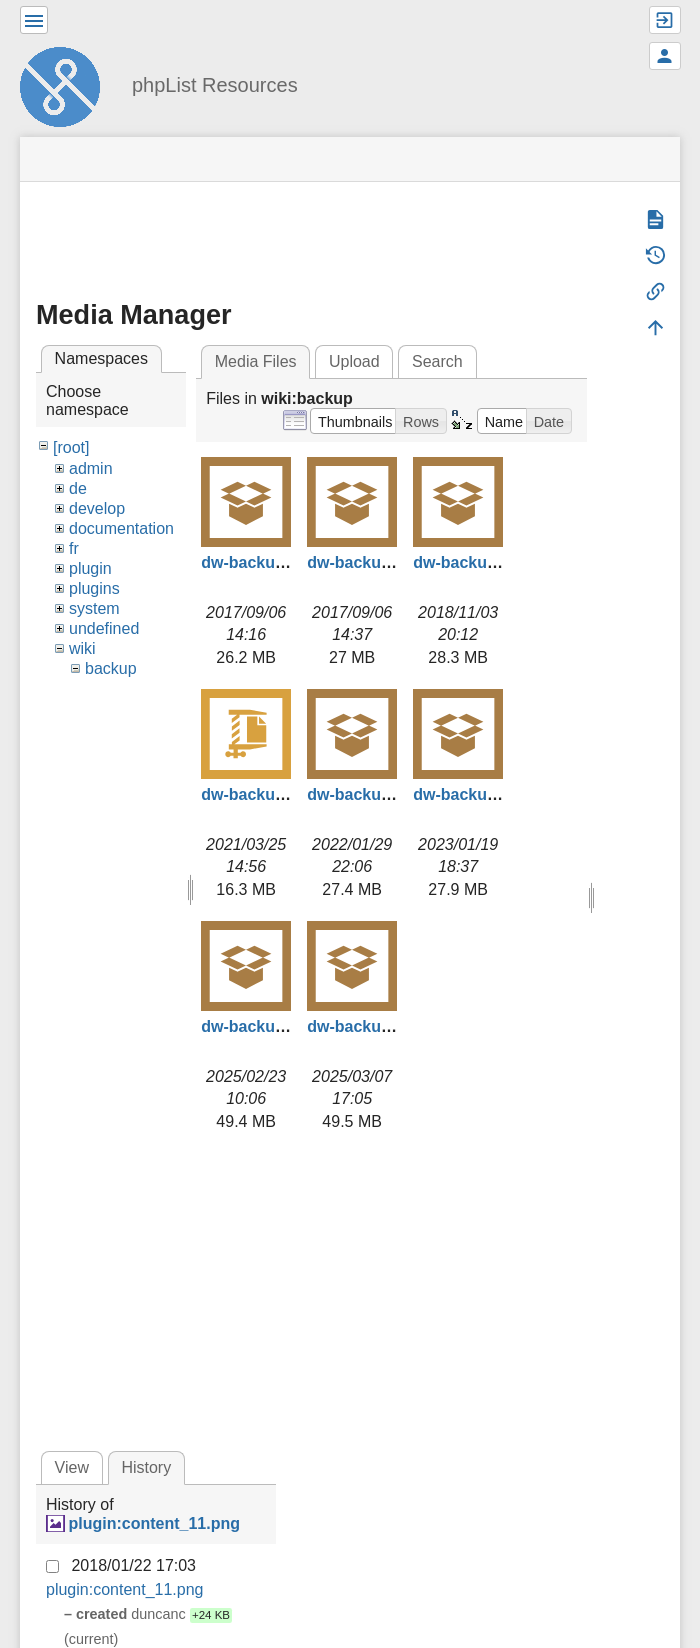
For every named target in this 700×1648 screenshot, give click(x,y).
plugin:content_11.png (154, 1523)
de (78, 488)
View (72, 1467)
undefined (104, 628)
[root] (71, 447)
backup (111, 668)
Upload (354, 361)
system (94, 608)
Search (437, 361)
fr (74, 548)
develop (97, 508)
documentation (121, 528)
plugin (90, 568)
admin (91, 468)
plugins (94, 588)
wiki (82, 648)
